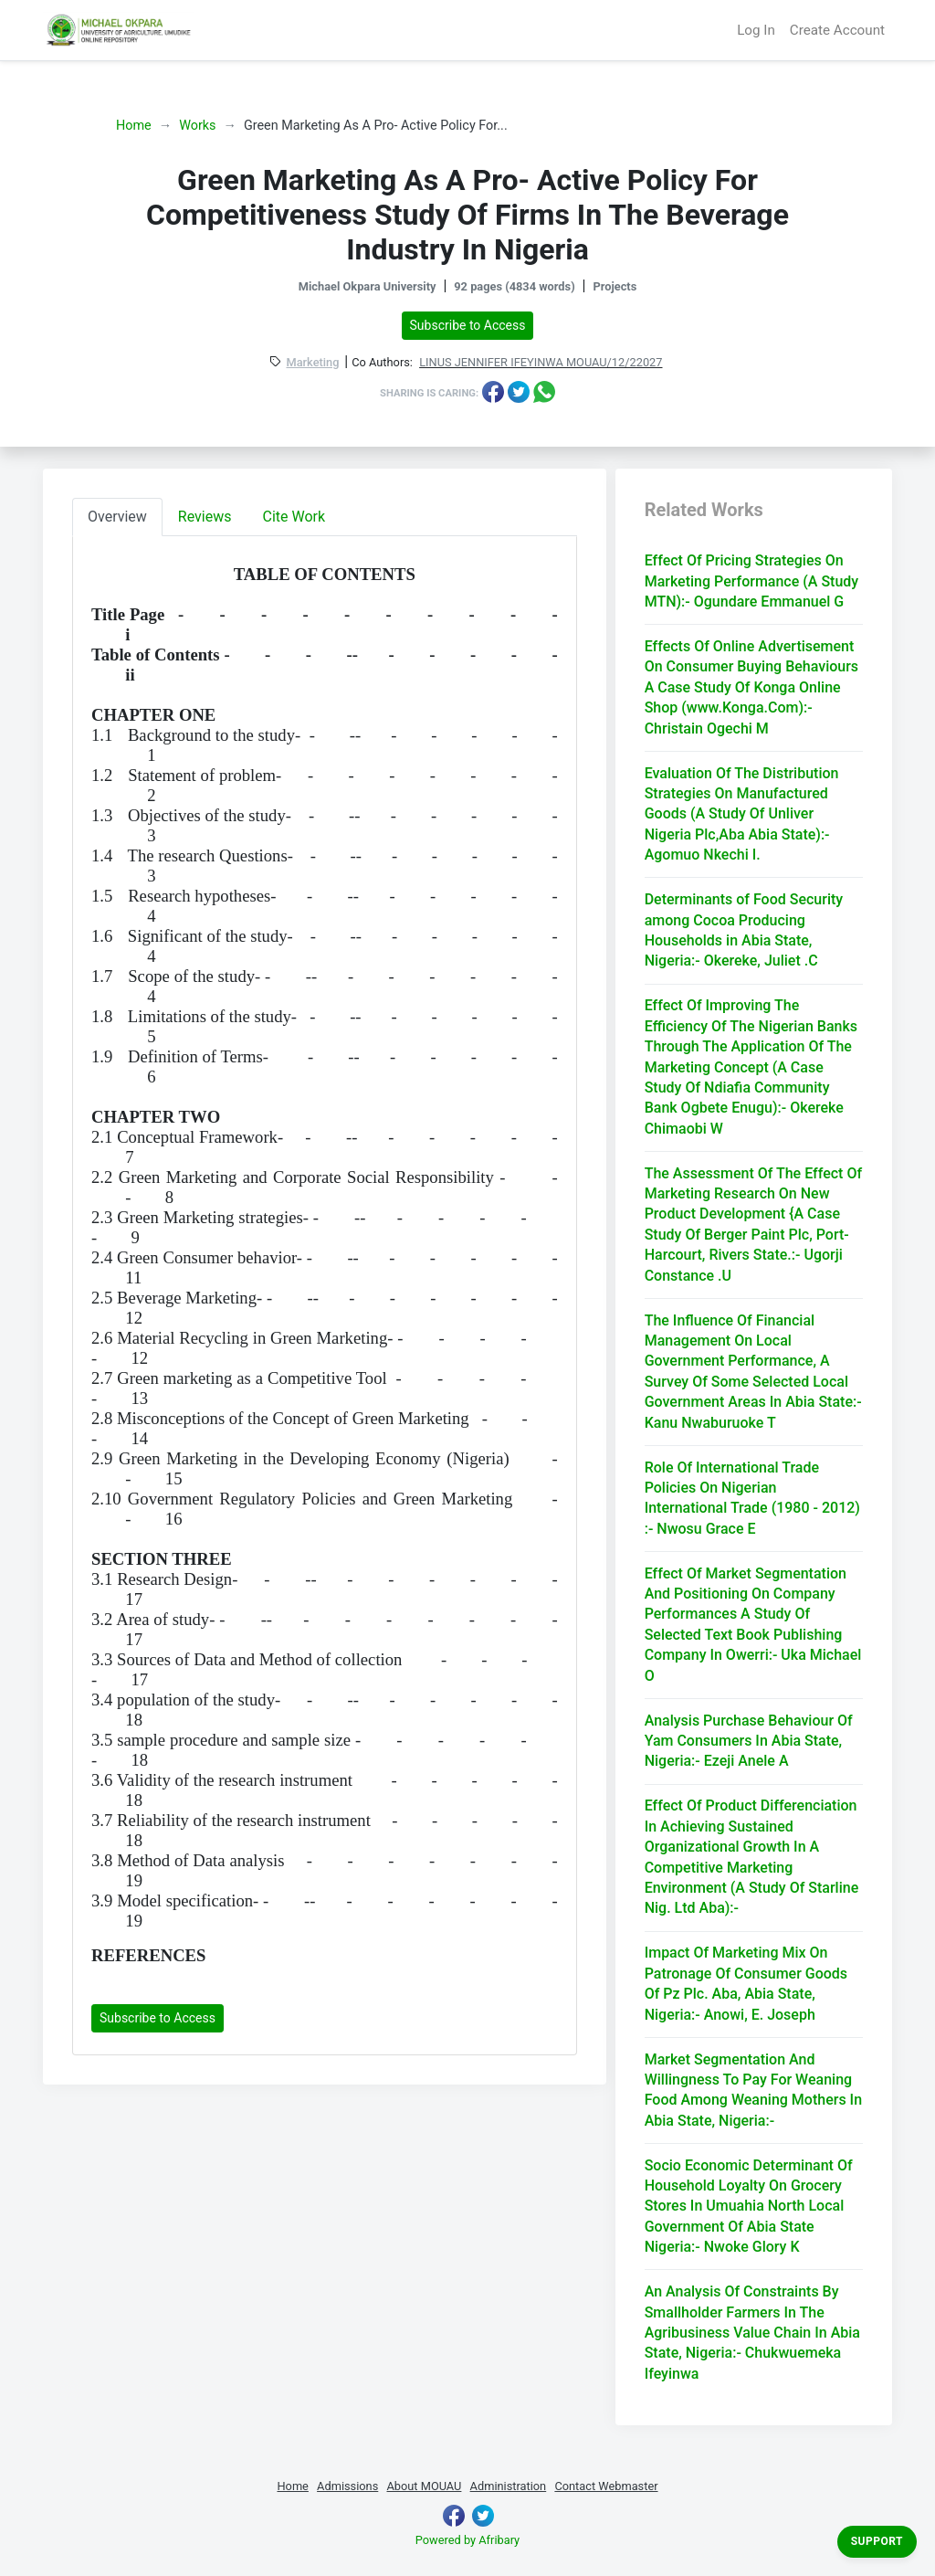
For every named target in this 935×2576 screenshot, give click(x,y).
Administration (508, 2486)
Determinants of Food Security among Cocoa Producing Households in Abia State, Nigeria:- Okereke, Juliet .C (744, 930)
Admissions (347, 2486)
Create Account (837, 30)
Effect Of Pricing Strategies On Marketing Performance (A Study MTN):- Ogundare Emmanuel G (752, 581)
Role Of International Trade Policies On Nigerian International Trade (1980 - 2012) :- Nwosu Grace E (752, 1498)
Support (877, 2541)
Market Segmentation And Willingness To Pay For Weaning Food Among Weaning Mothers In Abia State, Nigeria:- (753, 2090)
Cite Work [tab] (294, 516)
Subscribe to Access (468, 325)
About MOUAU (423, 2486)
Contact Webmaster (605, 2486)
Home (134, 125)
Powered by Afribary (467, 2540)
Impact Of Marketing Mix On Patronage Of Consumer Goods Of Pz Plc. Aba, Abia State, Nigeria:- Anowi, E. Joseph (746, 1983)
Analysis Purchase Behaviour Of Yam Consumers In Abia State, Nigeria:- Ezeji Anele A (749, 1741)
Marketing (312, 363)
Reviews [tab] (205, 516)
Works (197, 125)
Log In (756, 30)
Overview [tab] (117, 516)
